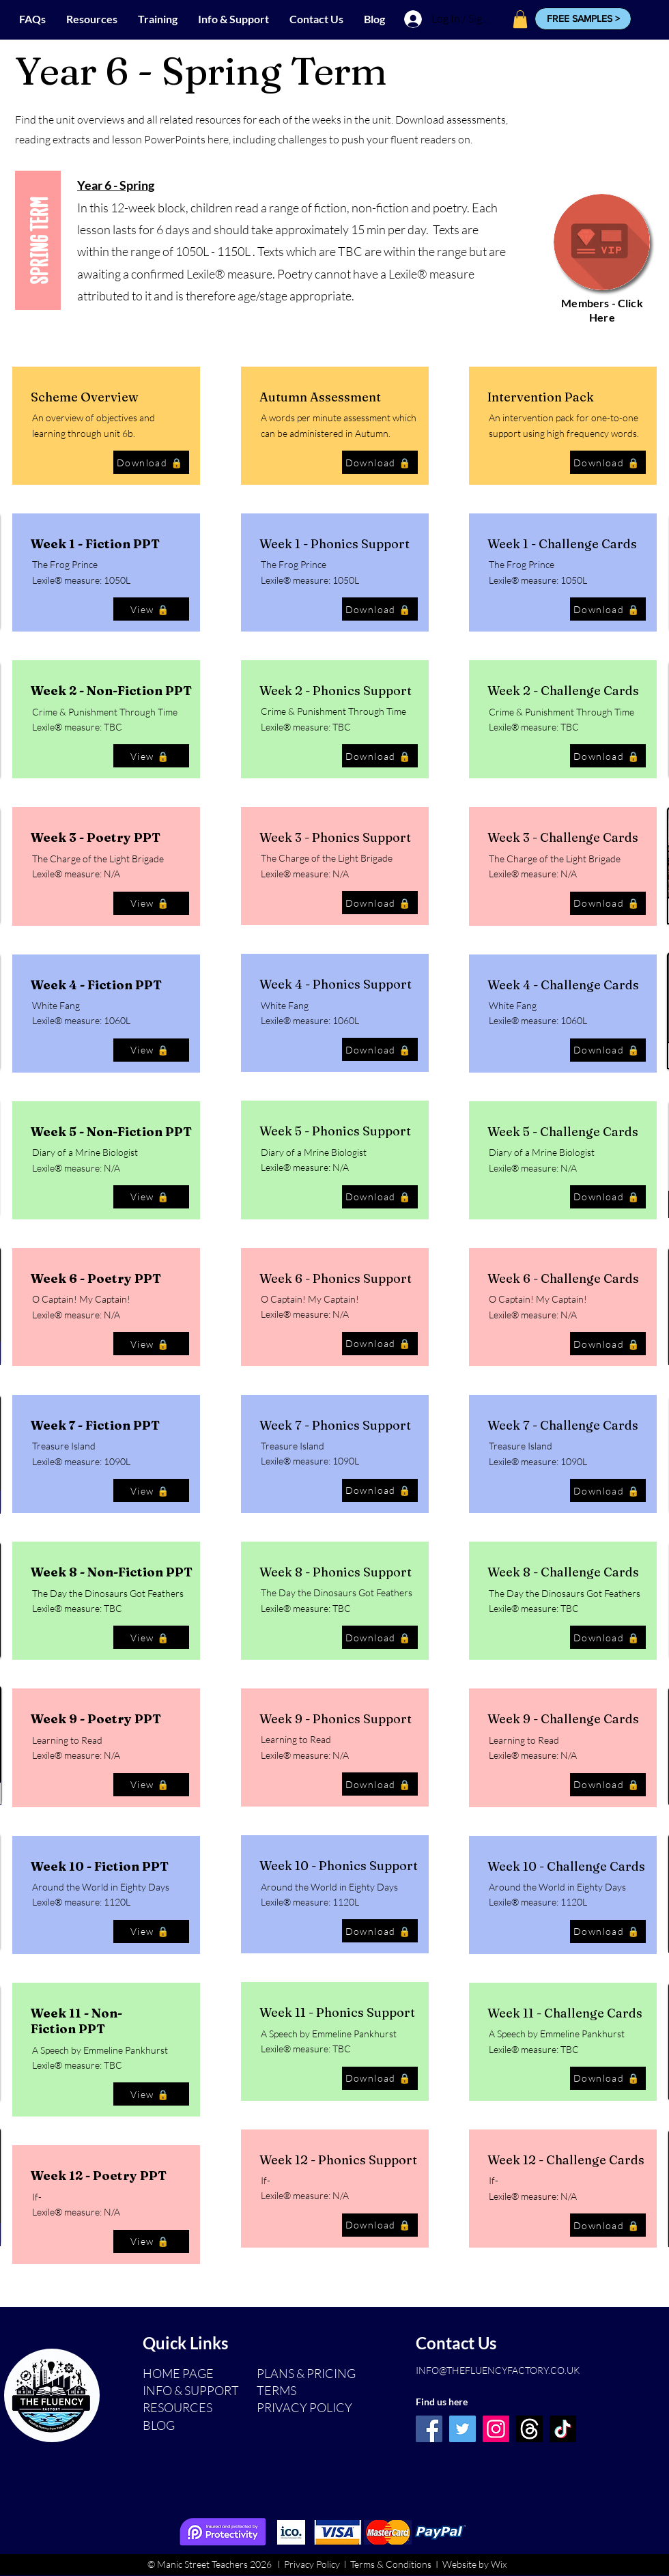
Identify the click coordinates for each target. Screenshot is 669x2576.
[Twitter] (462, 2429)
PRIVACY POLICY (304, 2407)
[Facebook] (429, 2429)
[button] (583, 19)
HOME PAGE (178, 2373)
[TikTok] (563, 2429)
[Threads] (529, 2429)
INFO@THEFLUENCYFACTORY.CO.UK (498, 2370)
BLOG (159, 2425)
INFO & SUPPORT (191, 2390)
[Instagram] (496, 2429)
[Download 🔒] (151, 462)
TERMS (276, 2390)
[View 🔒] (151, 609)
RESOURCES (177, 2407)
